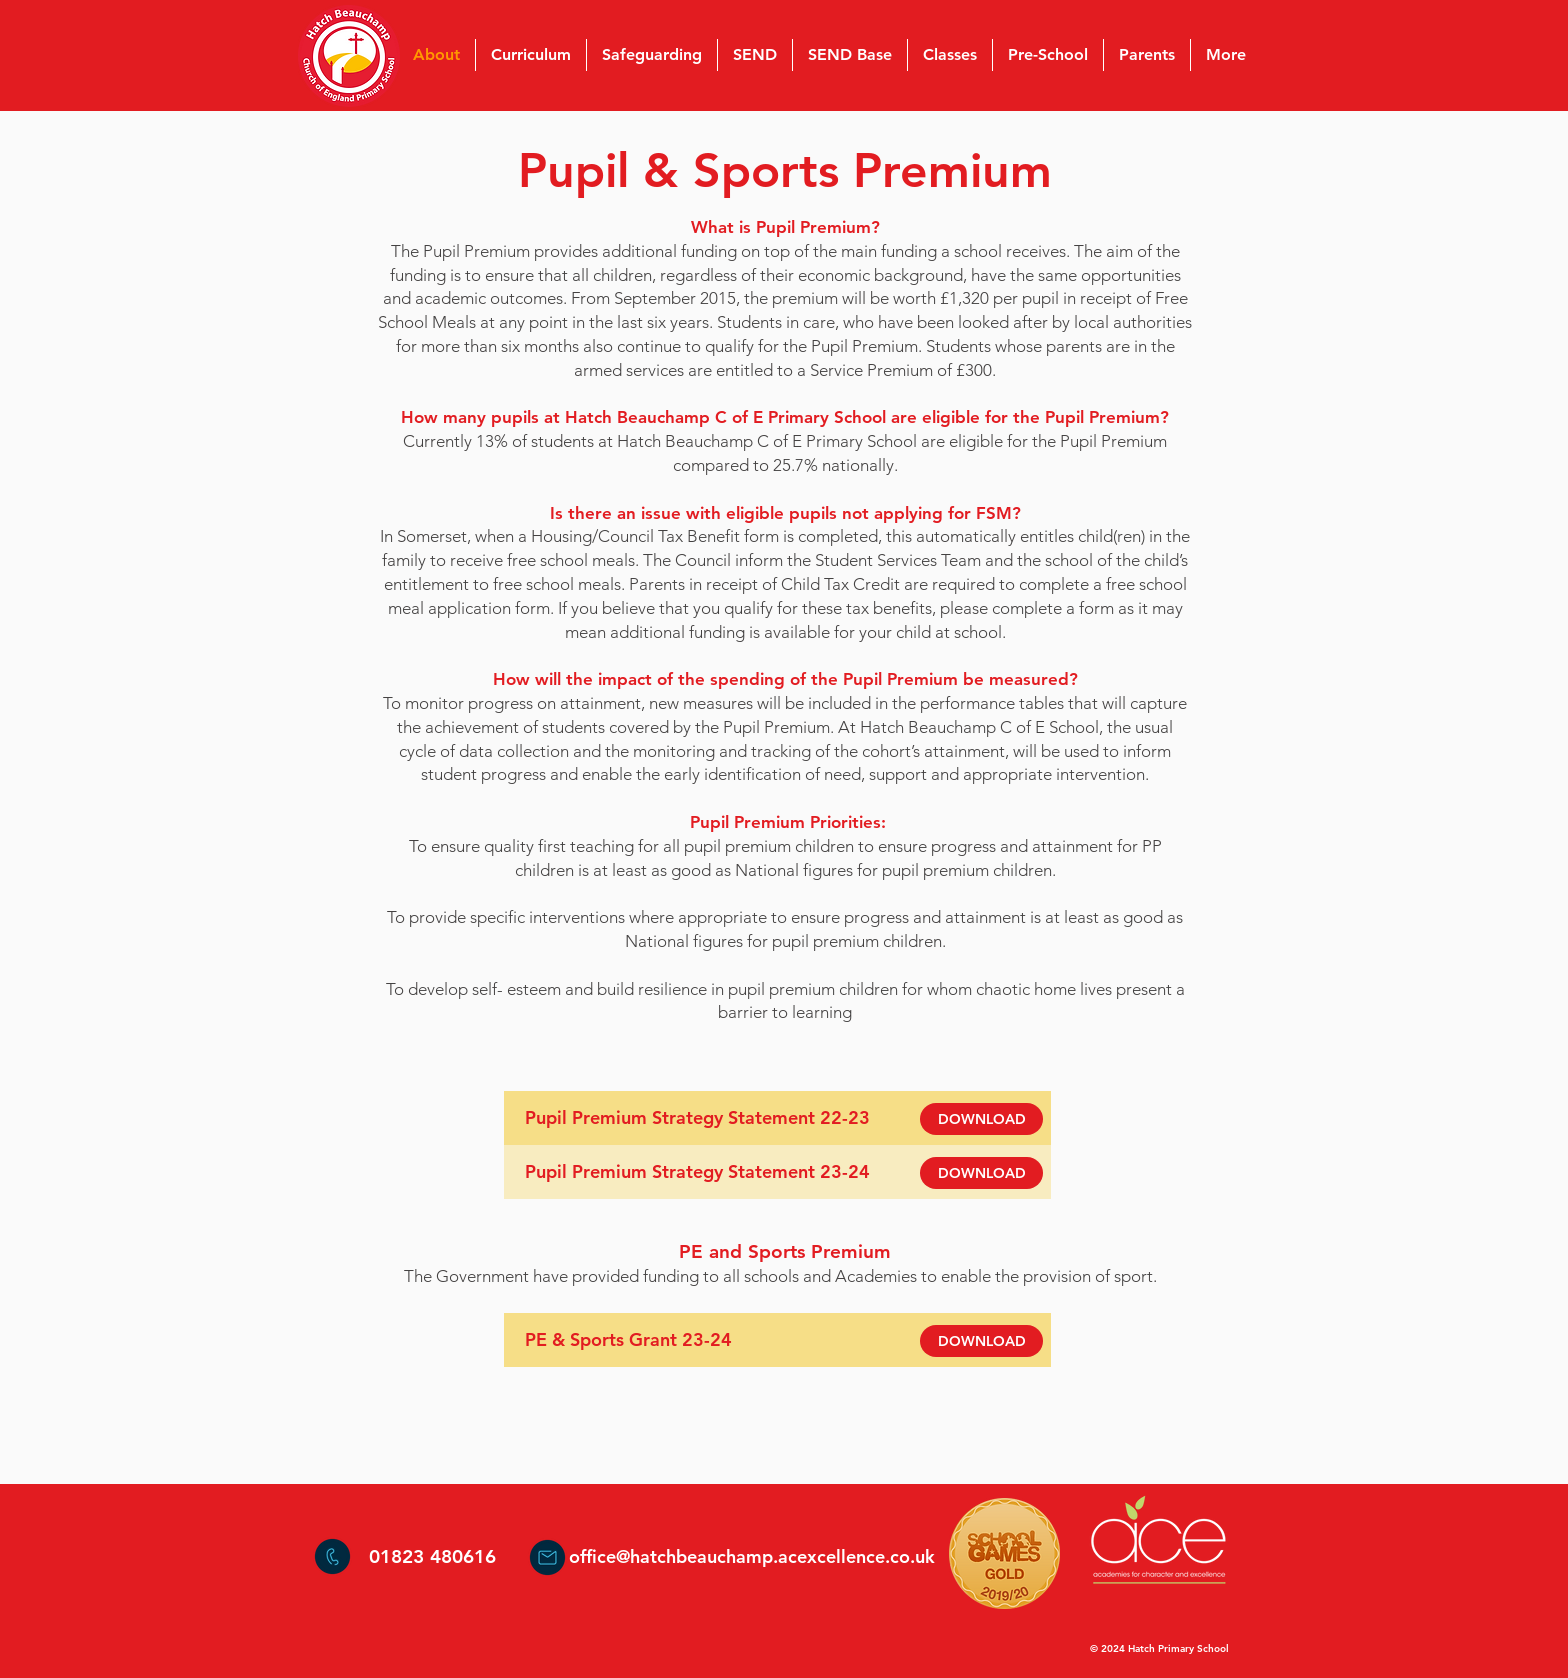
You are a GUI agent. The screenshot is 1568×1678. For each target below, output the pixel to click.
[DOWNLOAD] (981, 1119)
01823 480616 (432, 1556)
